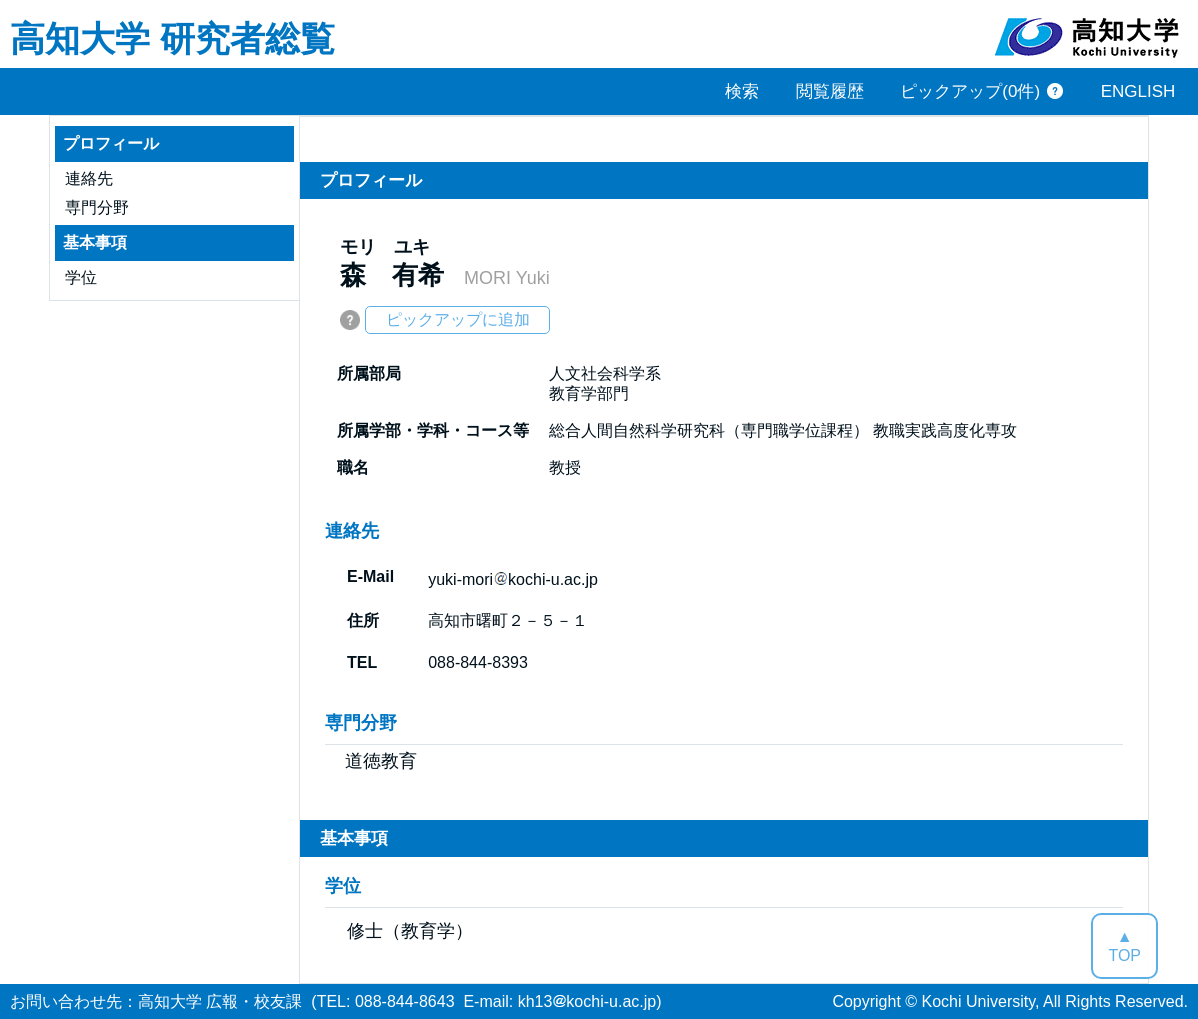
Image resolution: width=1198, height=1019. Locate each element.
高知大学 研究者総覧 (172, 37)
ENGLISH (1138, 91)
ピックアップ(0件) (970, 91)
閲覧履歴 (830, 91)
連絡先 (89, 178)
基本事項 (95, 242)
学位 (81, 277)
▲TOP (1124, 946)
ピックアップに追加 (458, 319)
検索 (742, 91)
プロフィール (111, 143)
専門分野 (97, 207)
